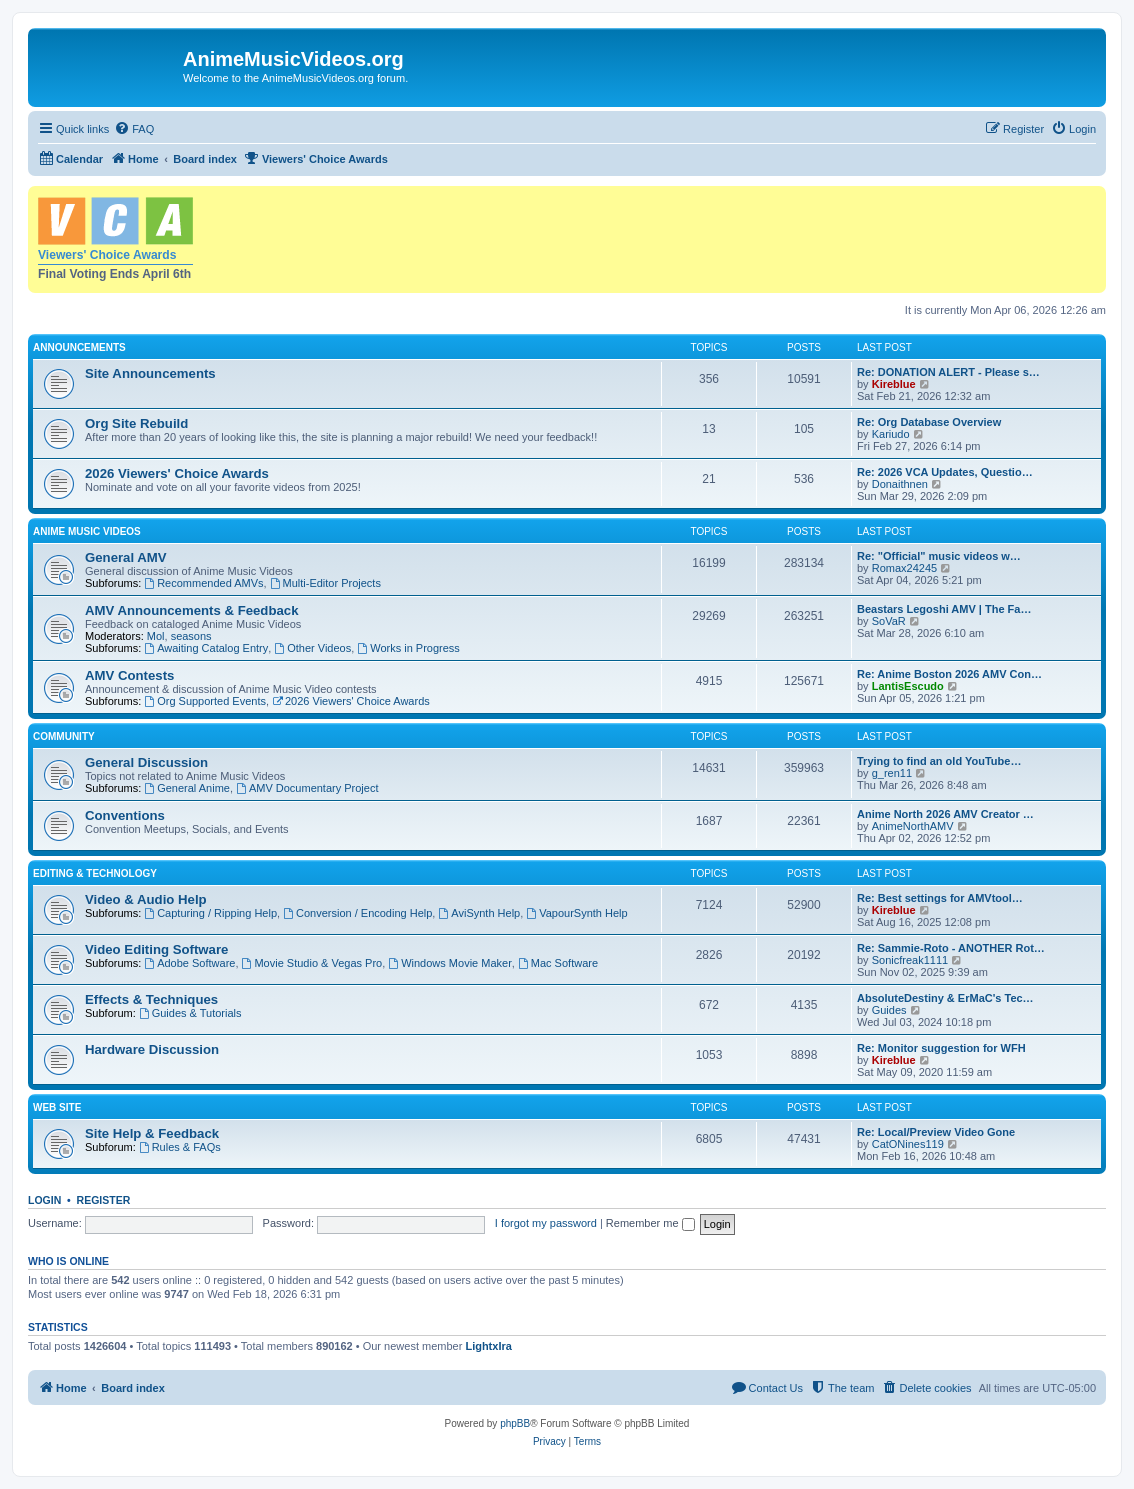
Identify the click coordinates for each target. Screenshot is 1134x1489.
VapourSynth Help (576, 913)
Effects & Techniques (151, 999)
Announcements (79, 347)
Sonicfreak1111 (910, 960)
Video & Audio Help (146, 899)
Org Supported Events (205, 701)
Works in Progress (408, 648)
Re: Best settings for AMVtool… (940, 898)
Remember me (650, 1223)
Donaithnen (900, 484)
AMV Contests (129, 675)
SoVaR (889, 621)
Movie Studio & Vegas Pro (312, 963)
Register (104, 1200)
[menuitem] (134, 129)
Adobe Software (189, 963)
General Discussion (146, 762)
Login (44, 1200)
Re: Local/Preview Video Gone (936, 1132)
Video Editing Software (156, 949)
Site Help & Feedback (152, 1133)
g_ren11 (892, 773)
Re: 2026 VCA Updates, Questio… (945, 472)
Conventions (125, 815)
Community (64, 736)
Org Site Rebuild (136, 423)
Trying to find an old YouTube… (939, 761)
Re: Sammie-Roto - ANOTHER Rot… (951, 948)
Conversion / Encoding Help (357, 913)
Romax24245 (904, 568)
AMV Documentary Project (307, 788)
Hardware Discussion (152, 1049)
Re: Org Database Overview (929, 422)
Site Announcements (150, 373)
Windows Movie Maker (449, 963)
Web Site (57, 1107)
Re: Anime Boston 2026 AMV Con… (949, 674)
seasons (191, 636)
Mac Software (558, 963)
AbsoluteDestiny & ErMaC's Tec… (945, 998)
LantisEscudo (908, 686)
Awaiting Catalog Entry (206, 648)
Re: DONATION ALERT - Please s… (948, 372)
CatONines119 (908, 1144)
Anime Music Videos (87, 531)
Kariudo (891, 434)
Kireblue (894, 384)
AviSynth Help (479, 913)
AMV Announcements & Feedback (191, 610)
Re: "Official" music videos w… (939, 556)
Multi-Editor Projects (325, 583)
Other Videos (312, 648)
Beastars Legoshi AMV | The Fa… (944, 609)
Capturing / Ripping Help (210, 913)
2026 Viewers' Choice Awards (177, 473)
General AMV (126, 557)
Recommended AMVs (203, 583)
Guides (889, 1010)
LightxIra (488, 1346)
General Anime (187, 788)
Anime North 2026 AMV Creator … (945, 814)
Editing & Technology (95, 873)
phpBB (515, 1423)
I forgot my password (546, 1223)
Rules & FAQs (180, 1147)
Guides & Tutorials (190, 1013)
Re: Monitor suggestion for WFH (941, 1048)
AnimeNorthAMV (913, 826)
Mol (156, 636)
